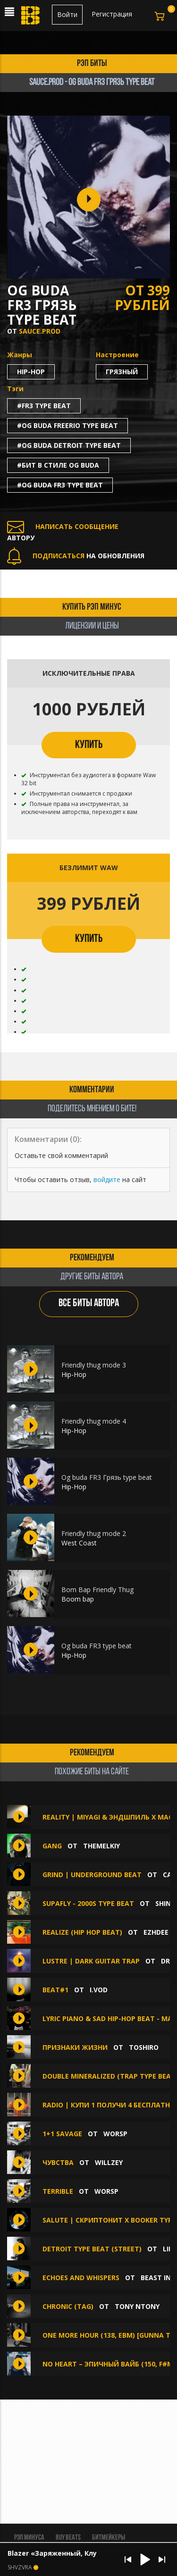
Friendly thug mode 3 (93, 1364)
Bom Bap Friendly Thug (97, 1589)
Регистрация (112, 13)
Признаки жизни (75, 2047)
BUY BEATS (68, 2538)
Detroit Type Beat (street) (92, 2248)
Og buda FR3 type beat (96, 1645)
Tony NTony (137, 2306)
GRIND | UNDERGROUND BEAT (92, 1874)
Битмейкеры (108, 2538)
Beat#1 (55, 1989)
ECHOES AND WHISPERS (80, 2277)
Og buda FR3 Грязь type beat (106, 1477)
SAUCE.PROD (39, 331)
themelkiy (101, 1845)
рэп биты (92, 63)
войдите (106, 1179)
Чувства (59, 2162)
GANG (52, 1845)
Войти (67, 14)
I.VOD (99, 1989)
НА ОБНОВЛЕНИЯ (75, 555)
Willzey (109, 2162)
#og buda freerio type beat (67, 425)
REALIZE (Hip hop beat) (82, 1932)
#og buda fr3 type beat (60, 484)
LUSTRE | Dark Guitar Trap (91, 1960)
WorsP (115, 2133)
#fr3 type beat (44, 405)
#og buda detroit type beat (69, 445)
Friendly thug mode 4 (93, 1421)
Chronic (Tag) (67, 2306)
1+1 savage (62, 2133)
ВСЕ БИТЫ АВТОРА (89, 1303)
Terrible (57, 2191)
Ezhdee (156, 1932)
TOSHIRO (144, 2047)
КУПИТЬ (88, 745)
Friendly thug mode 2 (93, 1533)
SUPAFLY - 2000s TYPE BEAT (88, 1903)
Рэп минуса (29, 2538)
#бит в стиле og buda (58, 465)
